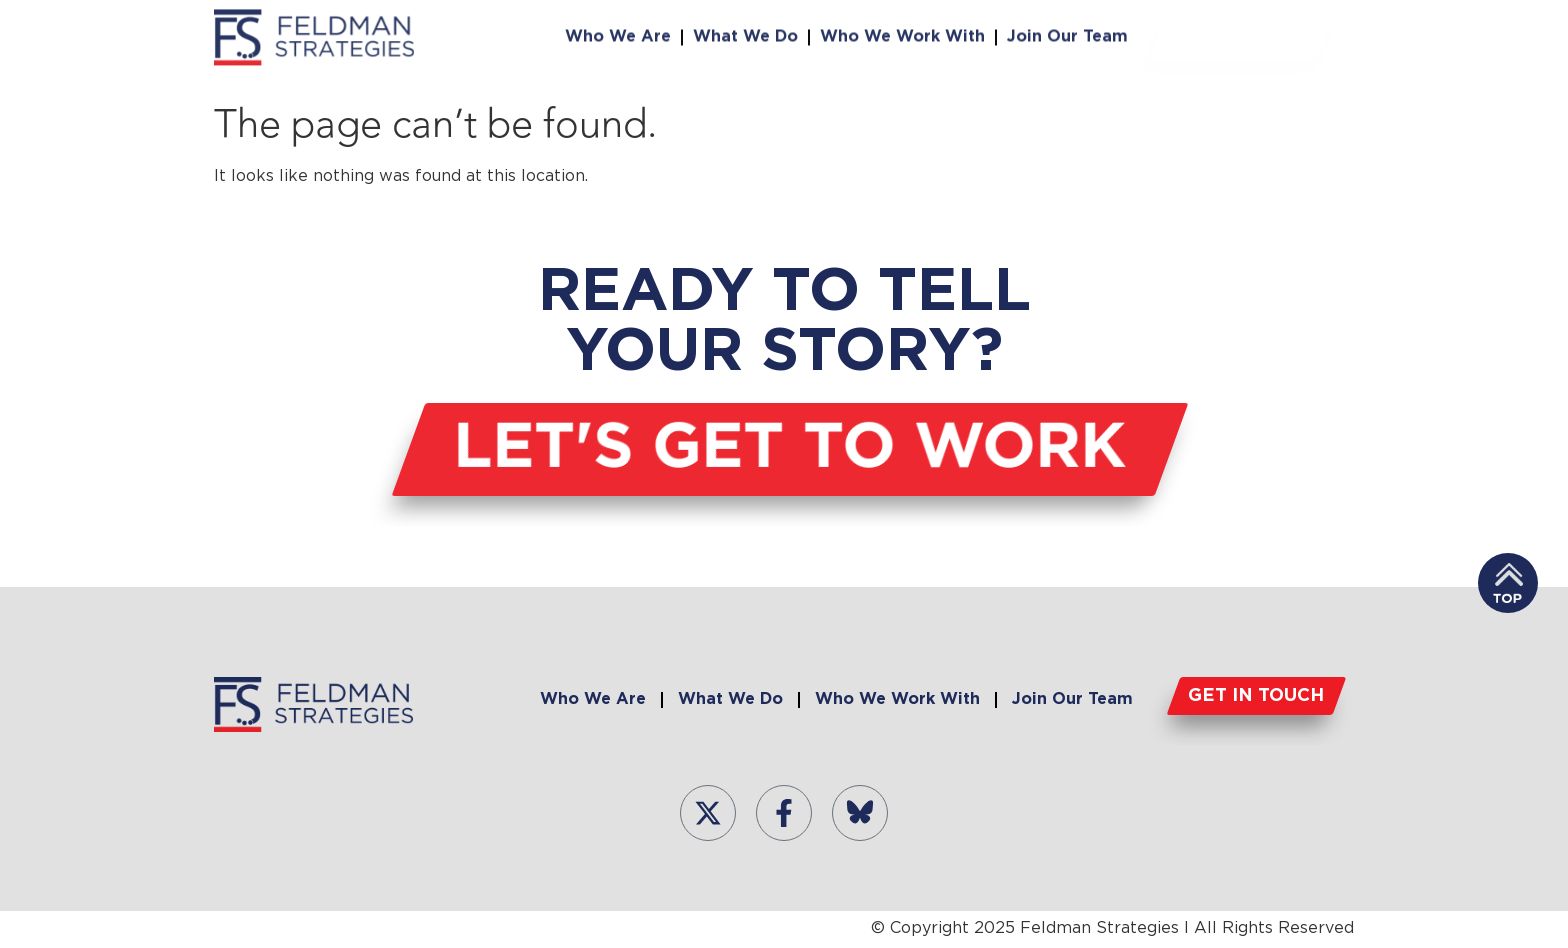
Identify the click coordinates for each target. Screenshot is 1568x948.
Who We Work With (902, 34)
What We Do (745, 34)
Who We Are (618, 34)
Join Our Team (1067, 34)
